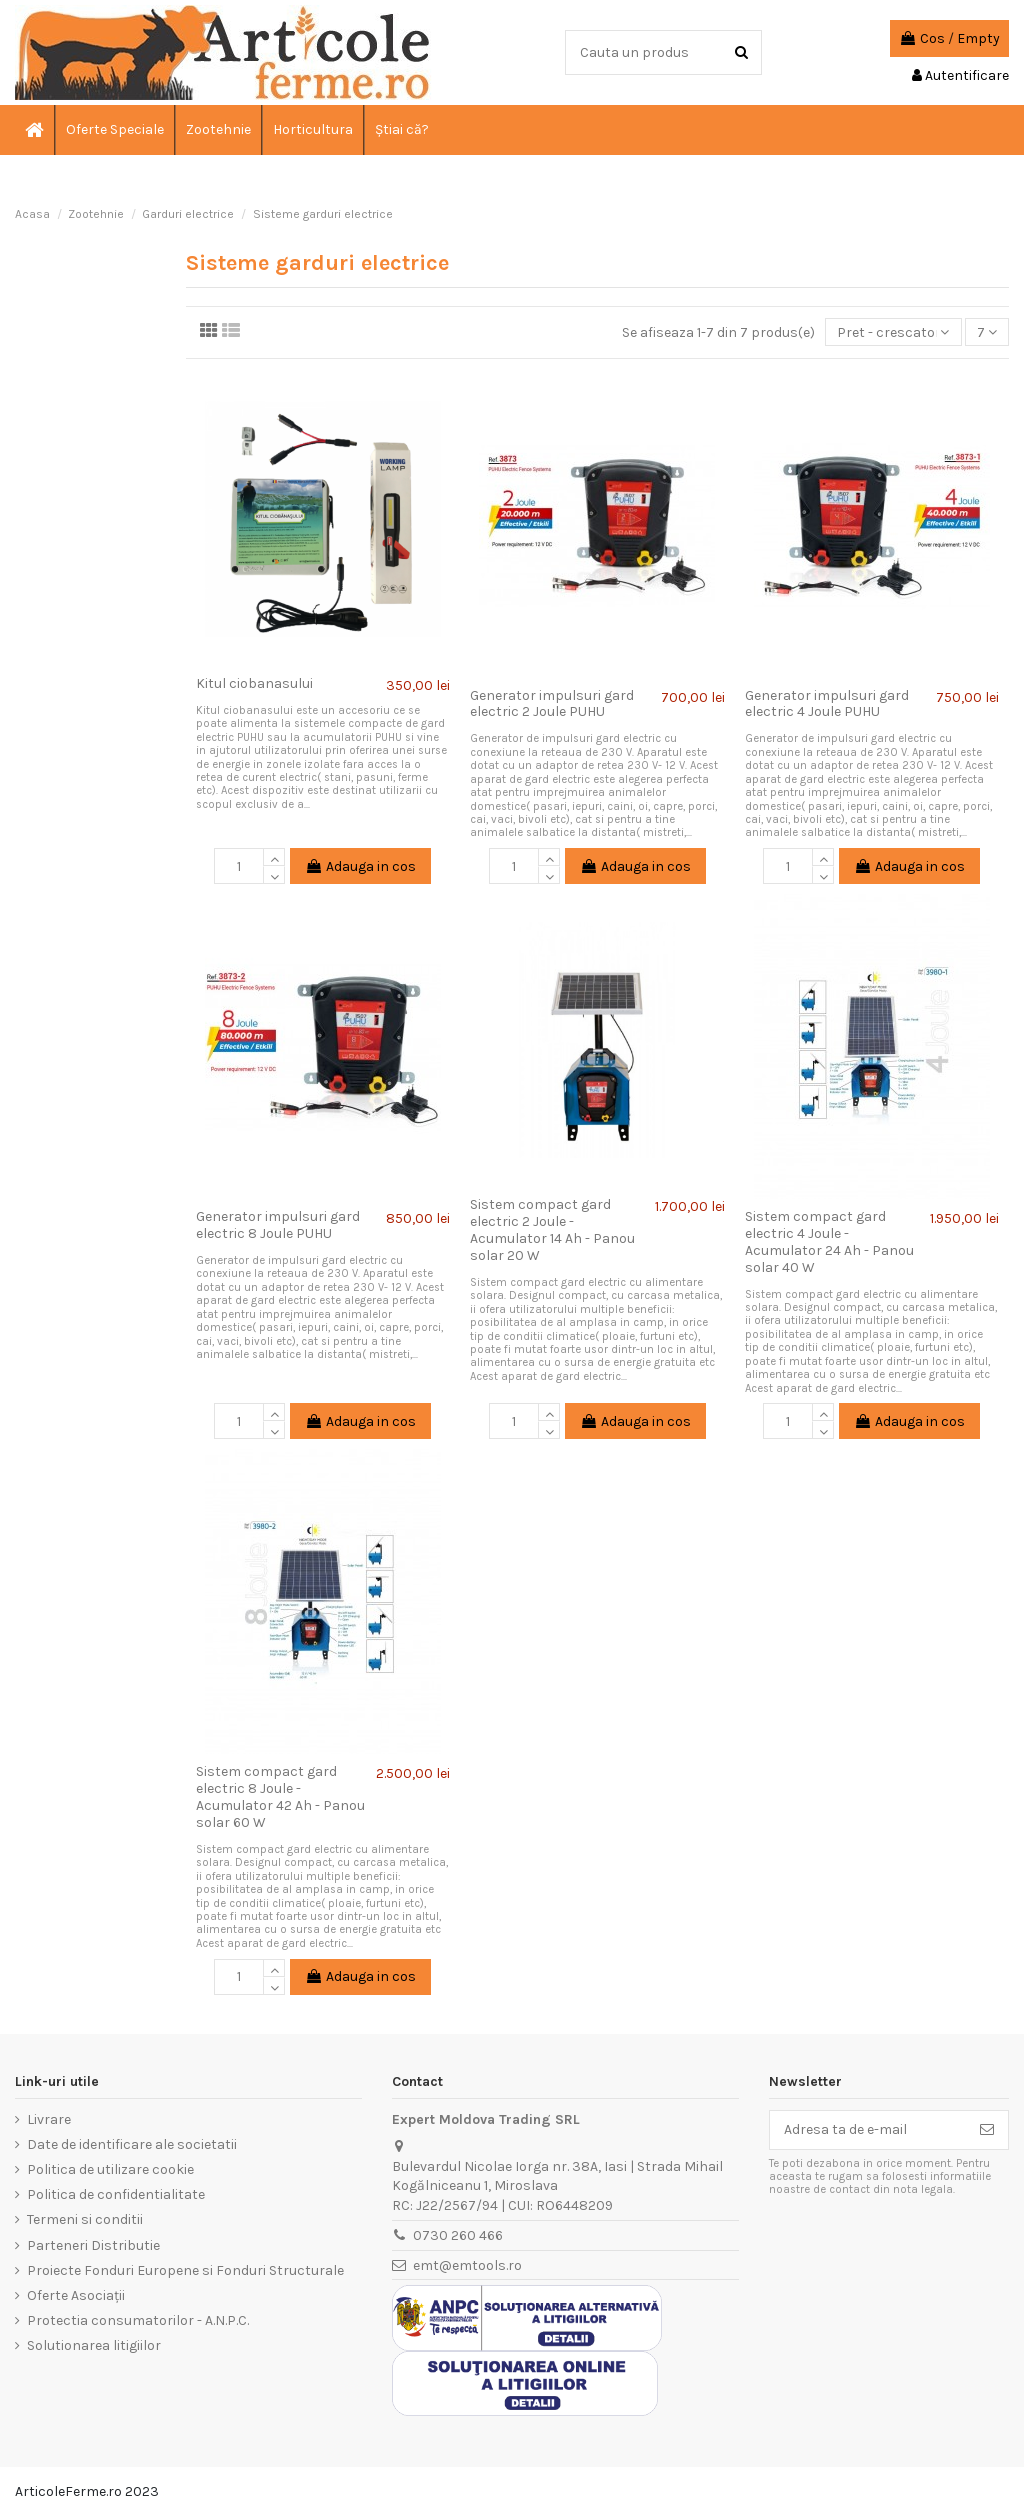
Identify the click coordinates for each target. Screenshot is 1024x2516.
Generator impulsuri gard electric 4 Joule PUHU (827, 704)
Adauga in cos (360, 866)
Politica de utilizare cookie (110, 2169)
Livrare (49, 2119)
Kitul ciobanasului (254, 683)
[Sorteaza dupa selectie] (893, 332)
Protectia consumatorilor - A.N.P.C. (138, 2320)
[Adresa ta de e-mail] (868, 2130)
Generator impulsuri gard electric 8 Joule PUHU (278, 1225)
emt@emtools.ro (467, 2265)
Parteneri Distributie (93, 2245)
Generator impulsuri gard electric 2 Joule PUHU (552, 704)
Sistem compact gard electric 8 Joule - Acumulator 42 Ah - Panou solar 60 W (280, 1796)
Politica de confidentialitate (116, 2194)
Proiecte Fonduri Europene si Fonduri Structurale (185, 2270)
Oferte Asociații (76, 2295)
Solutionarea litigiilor (94, 2345)
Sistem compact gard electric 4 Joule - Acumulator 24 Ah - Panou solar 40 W (829, 1241)
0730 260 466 (458, 2235)
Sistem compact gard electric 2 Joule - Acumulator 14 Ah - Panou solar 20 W (552, 1229)
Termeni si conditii (85, 2219)
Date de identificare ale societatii (132, 2144)
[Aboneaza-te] (987, 2130)
